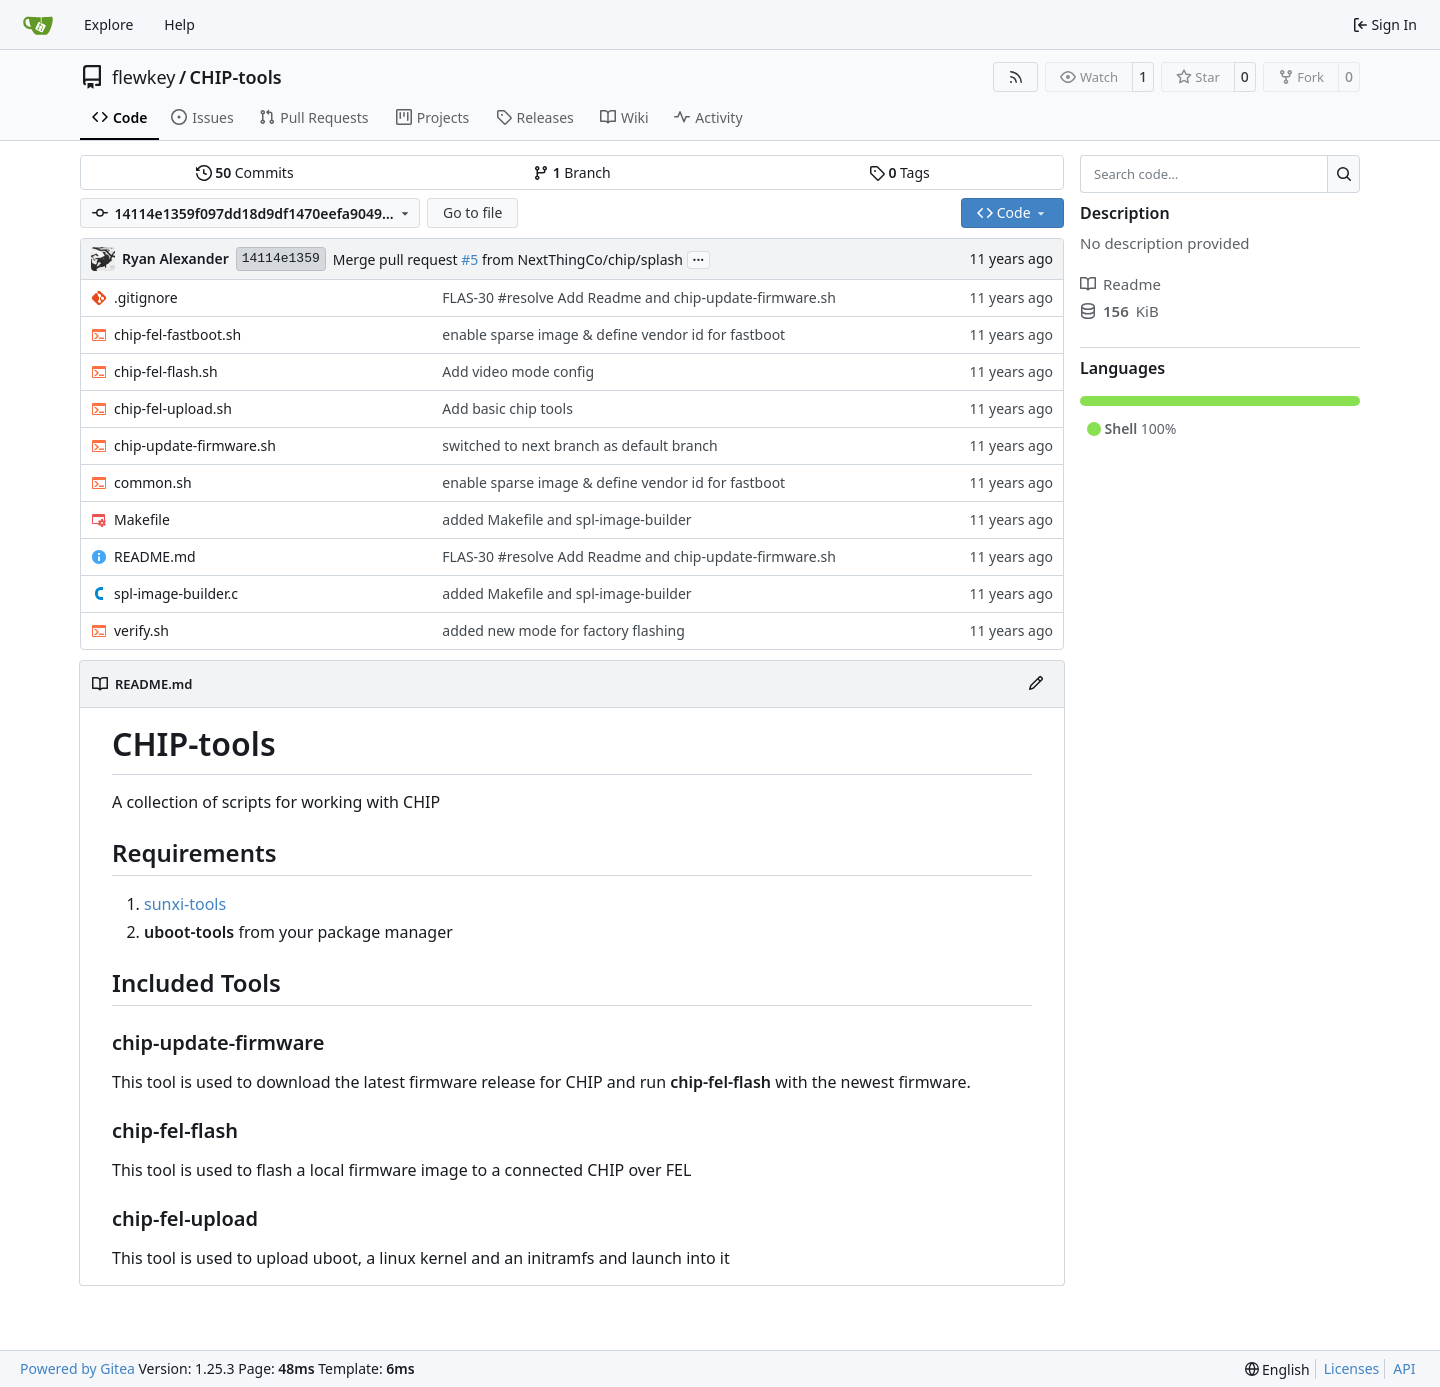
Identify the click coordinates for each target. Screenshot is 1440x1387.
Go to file (472, 212)
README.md (155, 556)
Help (179, 24)
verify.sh (141, 630)
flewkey (143, 77)
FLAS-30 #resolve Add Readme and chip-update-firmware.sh (638, 297)
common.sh (153, 482)
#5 (469, 259)
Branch (572, 172)
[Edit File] (1036, 684)
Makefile (142, 519)
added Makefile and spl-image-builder (566, 519)
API (1404, 1368)
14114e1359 (281, 258)
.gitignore (146, 297)
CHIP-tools (236, 77)
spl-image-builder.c (176, 593)
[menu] (1277, 1369)
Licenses (1352, 1368)
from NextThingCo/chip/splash (580, 259)
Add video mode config (518, 371)
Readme (1120, 284)
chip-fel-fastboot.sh (177, 334)
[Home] (38, 25)
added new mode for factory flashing (563, 630)
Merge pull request (397, 259)
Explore (108, 24)
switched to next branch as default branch (579, 445)
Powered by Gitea (77, 1368)
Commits (245, 172)
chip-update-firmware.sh (195, 445)
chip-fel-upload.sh (173, 408)
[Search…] (1343, 174)
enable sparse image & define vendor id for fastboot (613, 334)
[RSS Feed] (1016, 77)
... (699, 258)
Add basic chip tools (507, 408)
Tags (899, 172)
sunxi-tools (185, 904)
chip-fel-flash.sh (166, 371)
